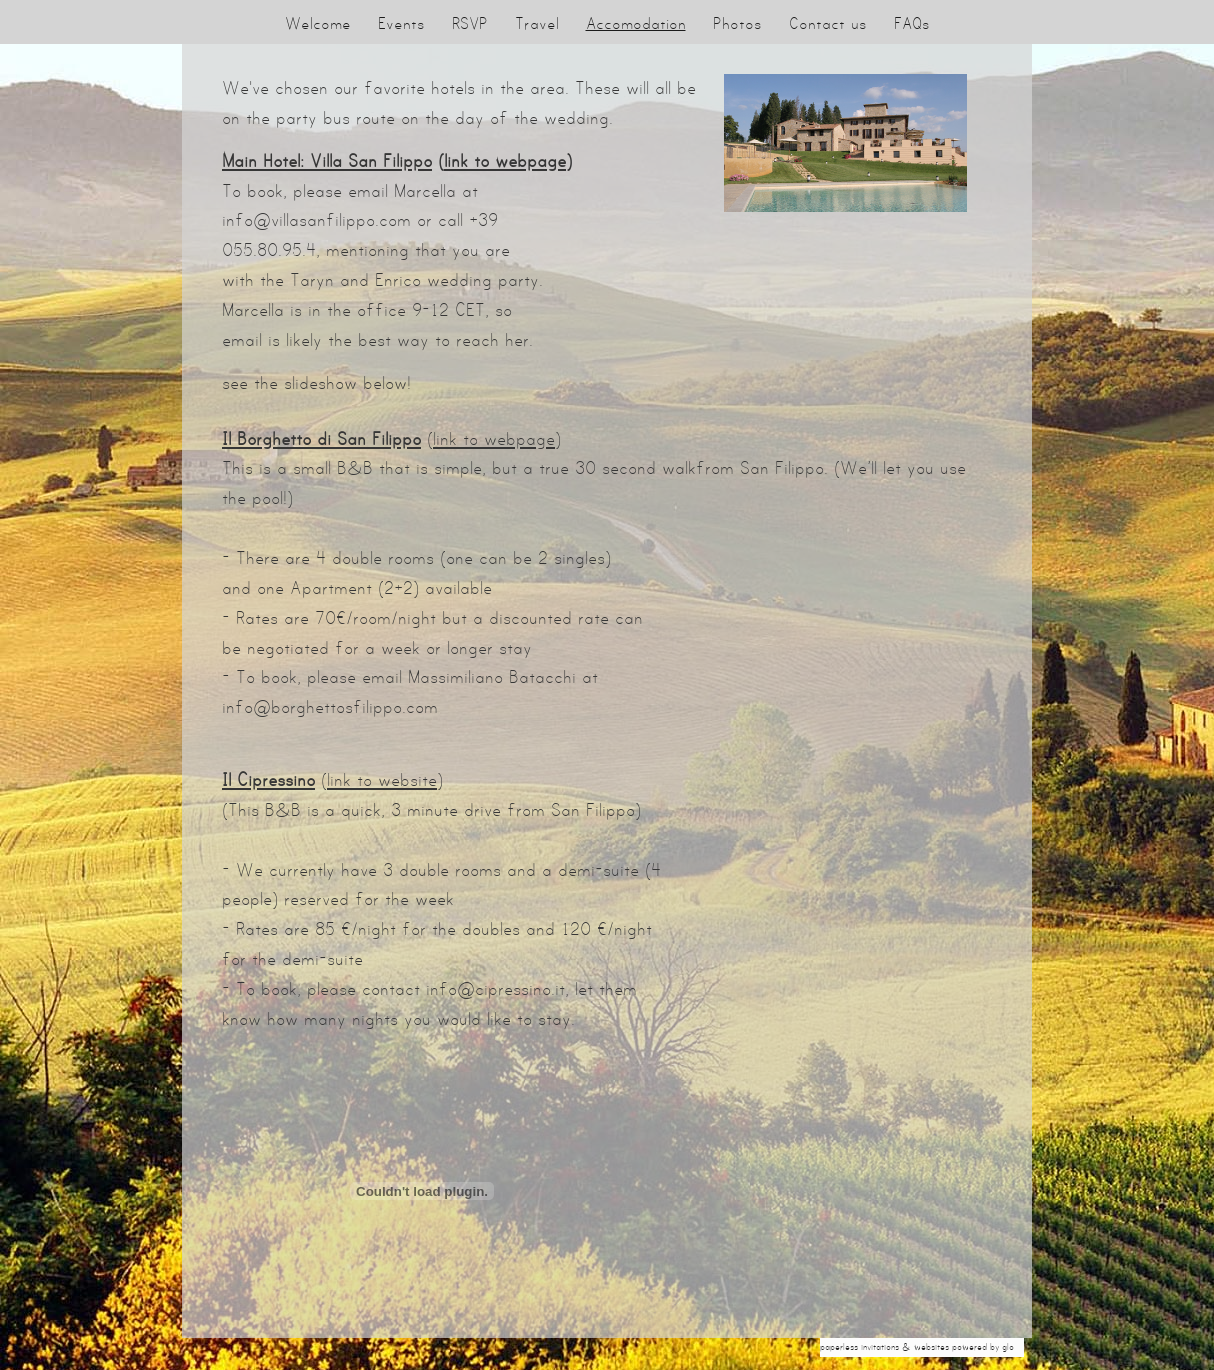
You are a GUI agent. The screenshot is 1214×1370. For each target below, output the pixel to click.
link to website (382, 780)
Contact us (828, 23)
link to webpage (505, 161)
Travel (537, 23)
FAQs (912, 23)
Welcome (318, 23)
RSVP (470, 23)
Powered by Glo (983, 1347)
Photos (737, 23)
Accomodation (636, 23)
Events (401, 23)
